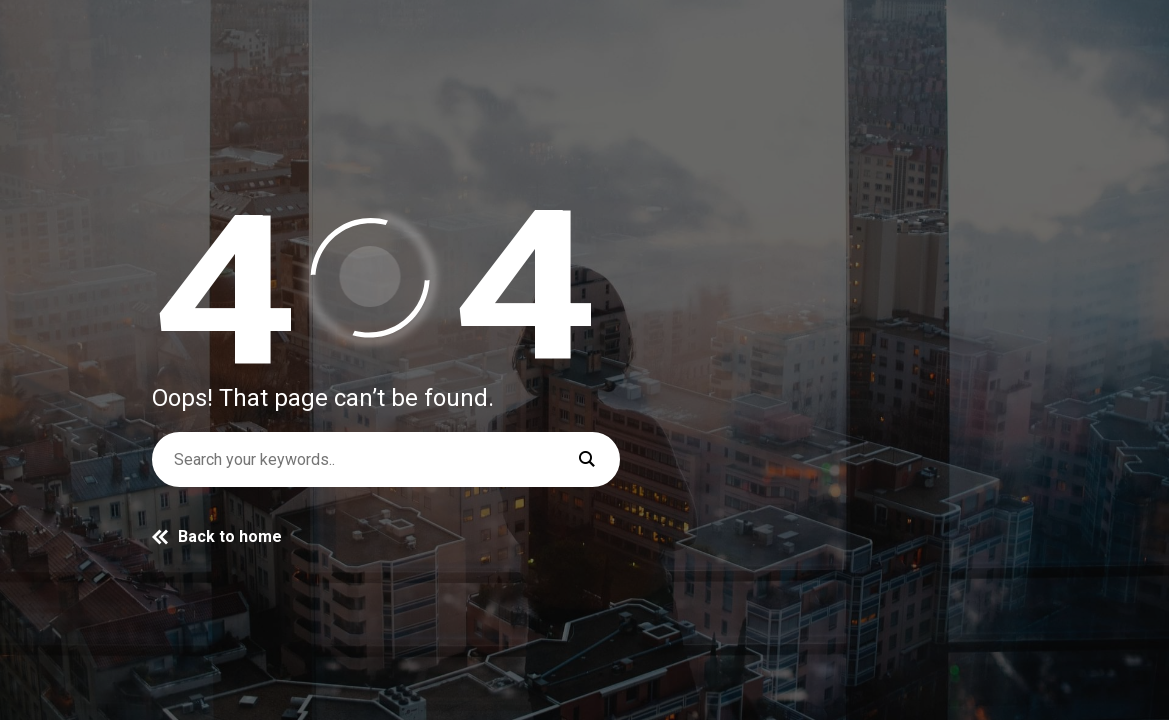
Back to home (217, 536)
